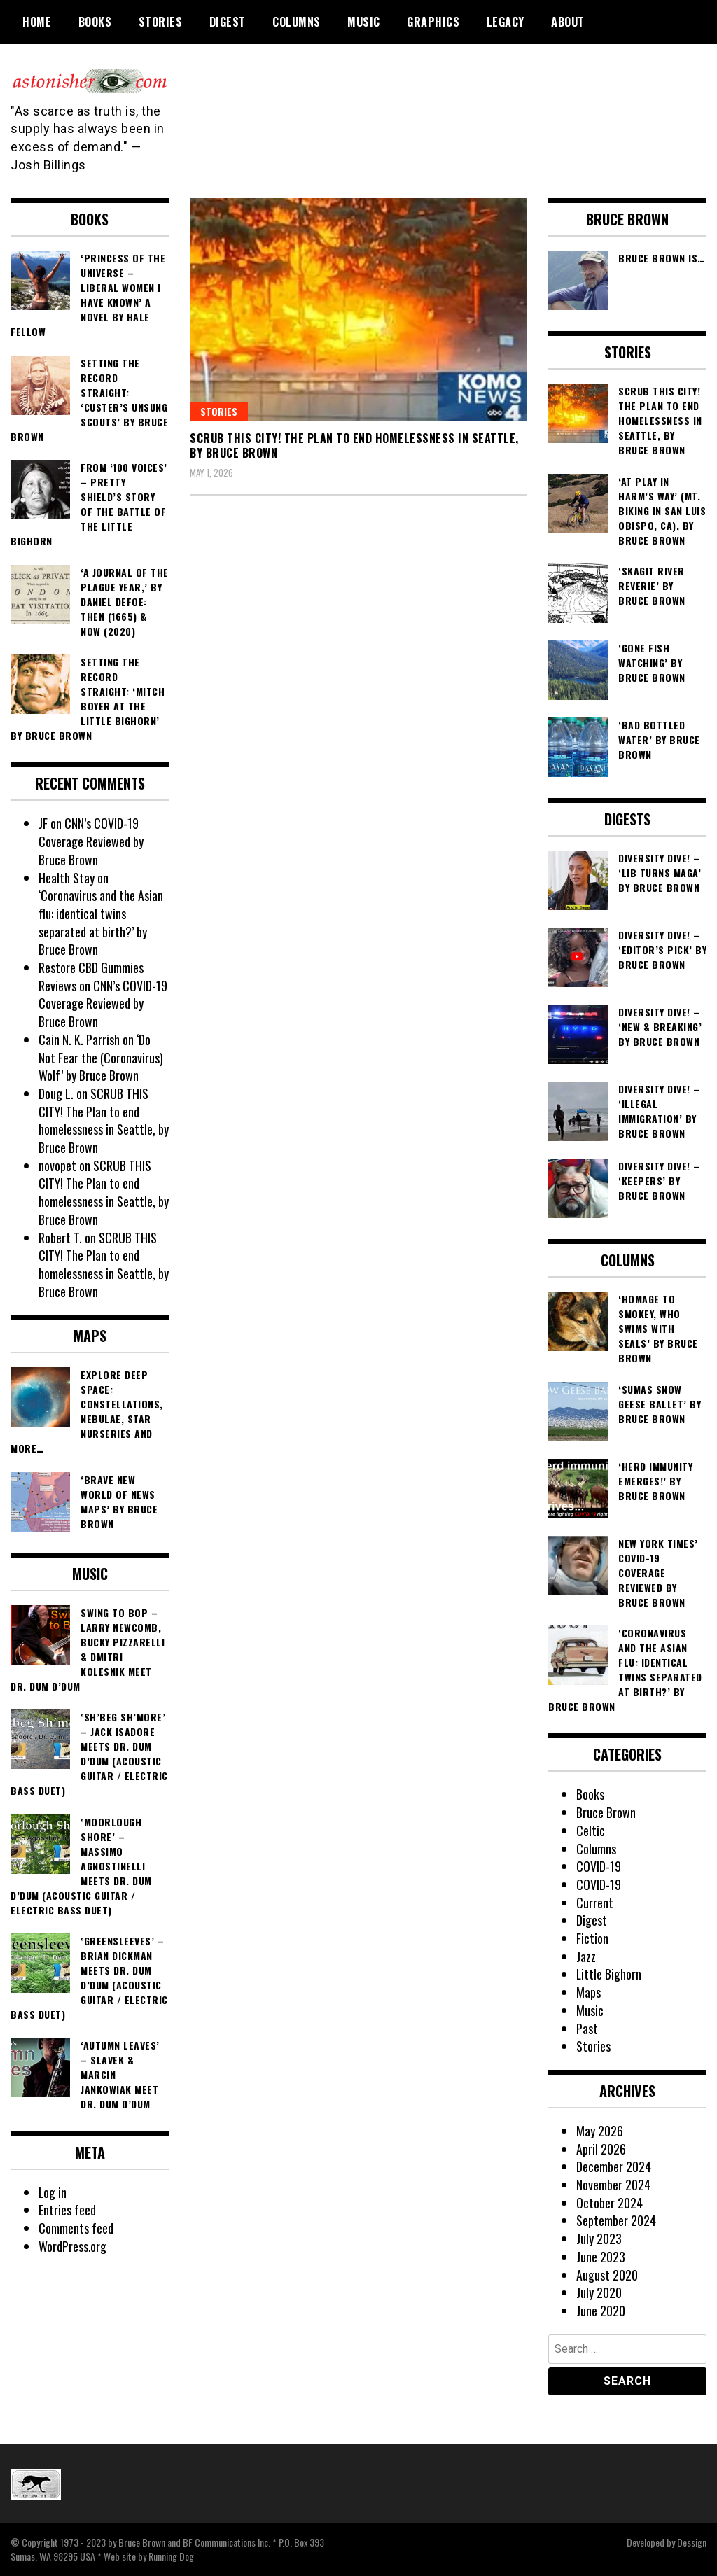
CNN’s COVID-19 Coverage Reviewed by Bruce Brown (91, 841)
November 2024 (613, 2185)
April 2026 (601, 2149)
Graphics (433, 21)
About (568, 21)
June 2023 (600, 2257)
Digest (227, 21)
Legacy (505, 21)
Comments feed (76, 2228)
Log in (53, 2192)
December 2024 (613, 2166)
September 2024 (616, 2220)
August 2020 (607, 2275)
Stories (161, 21)
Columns (296, 21)
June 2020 (600, 2311)
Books (95, 21)
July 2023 (599, 2239)
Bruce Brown (606, 1812)
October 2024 (609, 2203)
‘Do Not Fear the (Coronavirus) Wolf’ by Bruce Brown (101, 1057)
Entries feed (67, 2210)
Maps (588, 1992)
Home (36, 21)
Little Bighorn (609, 1974)
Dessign (691, 2542)
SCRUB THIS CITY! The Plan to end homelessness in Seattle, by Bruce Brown (354, 445)
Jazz (586, 1956)
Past (587, 2028)
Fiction (592, 1938)
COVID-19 (598, 1866)
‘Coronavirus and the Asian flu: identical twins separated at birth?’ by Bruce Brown (101, 922)
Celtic (590, 1830)
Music (363, 21)
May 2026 (599, 2131)
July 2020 (599, 2292)
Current (594, 1902)
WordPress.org (73, 2246)
